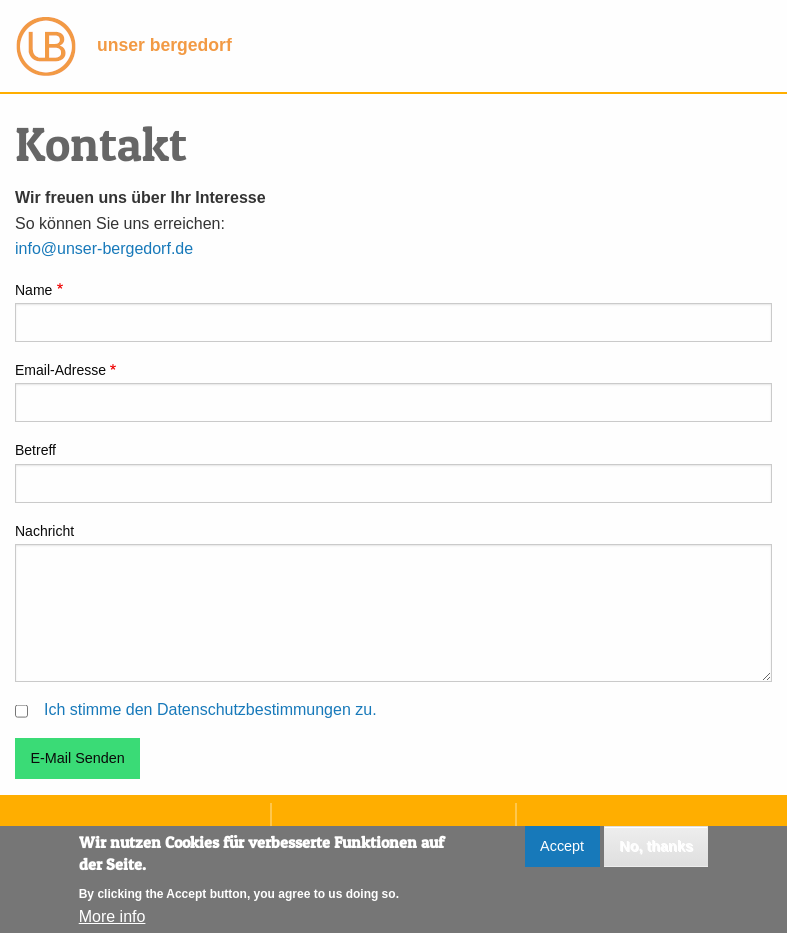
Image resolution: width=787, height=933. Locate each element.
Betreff (35, 450)
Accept (562, 853)
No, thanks (656, 853)
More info (112, 923)
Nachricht (44, 531)
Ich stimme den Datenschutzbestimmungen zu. (210, 709)
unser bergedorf (124, 45)
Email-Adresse (60, 370)
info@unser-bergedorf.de (104, 248)
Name (33, 290)
